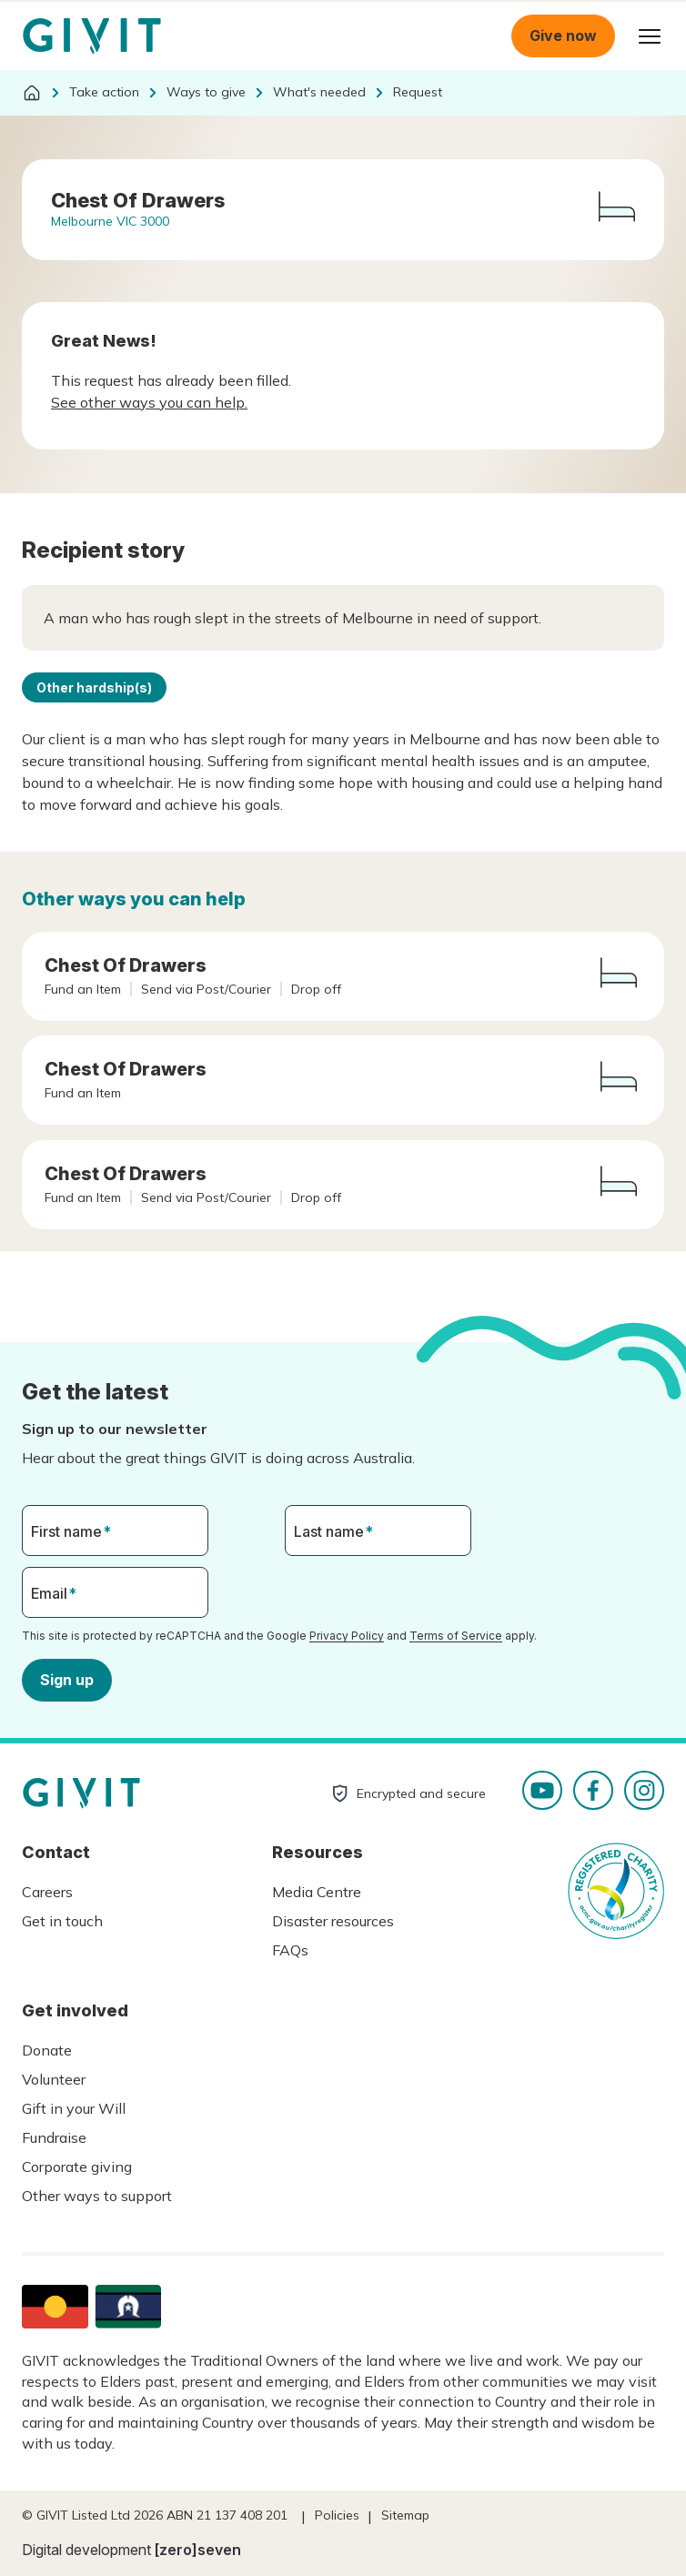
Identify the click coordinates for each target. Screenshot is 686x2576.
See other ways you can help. (149, 402)
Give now (563, 35)
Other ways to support (97, 2196)
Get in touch (62, 1921)
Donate (47, 2050)
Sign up (67, 1679)
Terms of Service (455, 1635)
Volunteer (54, 2079)
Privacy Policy (346, 1635)
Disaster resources (333, 1921)
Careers (47, 1892)
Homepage (92, 36)
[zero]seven (198, 2550)
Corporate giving (77, 2166)
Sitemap (405, 2515)
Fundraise (54, 2137)
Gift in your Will (74, 2108)
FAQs (290, 1950)
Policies (337, 2515)
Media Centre (316, 1892)
